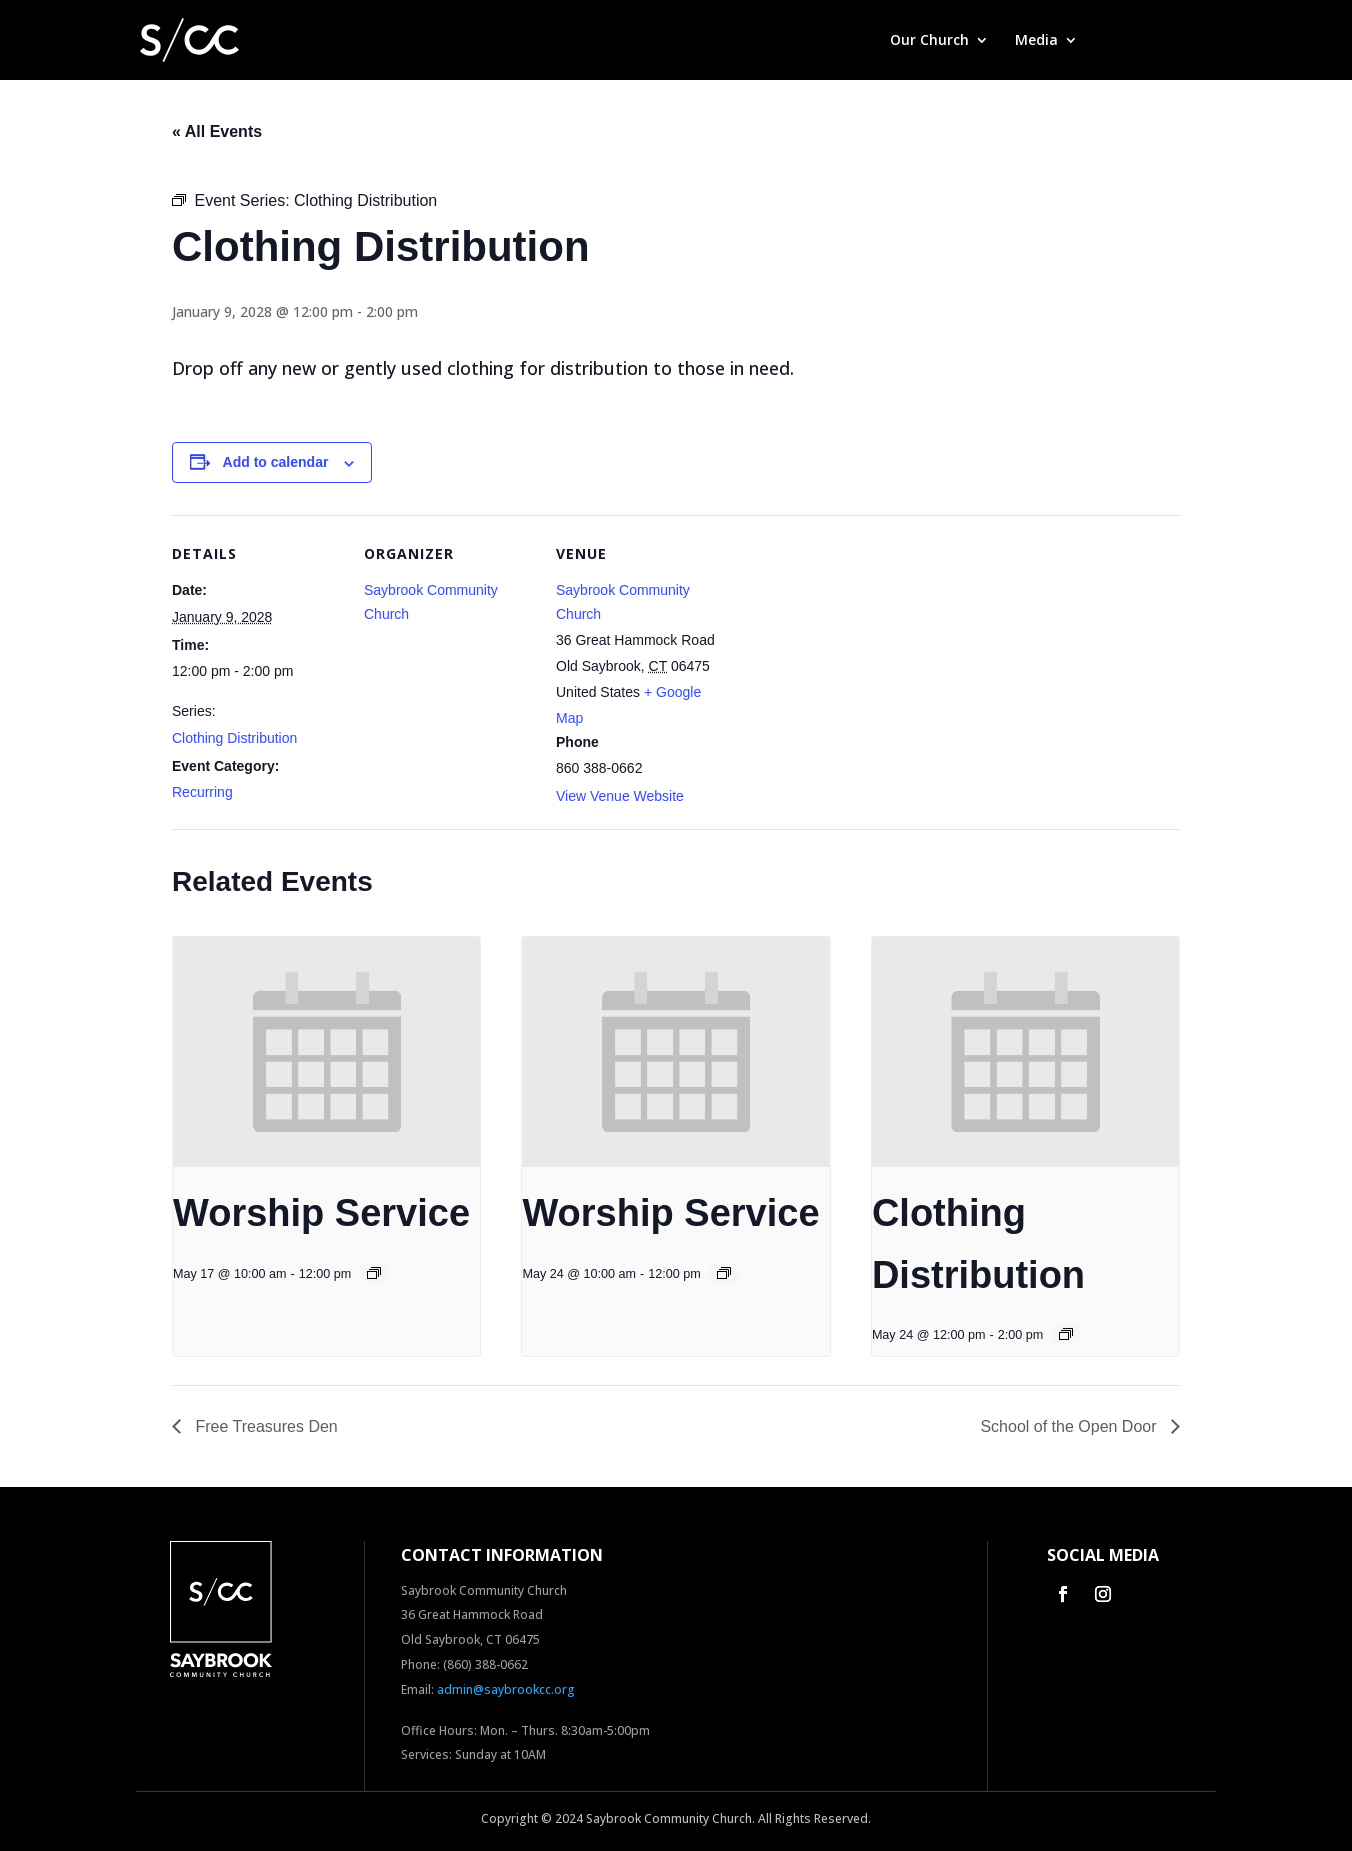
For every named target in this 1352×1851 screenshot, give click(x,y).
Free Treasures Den (264, 1426)
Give (1118, 41)
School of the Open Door (1070, 1426)
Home (843, 41)
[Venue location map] (853, 652)
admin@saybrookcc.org (506, 1689)
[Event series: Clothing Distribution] (1066, 1334)
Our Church (929, 41)
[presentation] (326, 1052)
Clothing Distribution (234, 738)
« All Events (217, 131)
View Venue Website (620, 796)
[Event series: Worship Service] (374, 1273)
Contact (1187, 41)
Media (1036, 41)
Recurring (202, 792)
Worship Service (321, 1213)
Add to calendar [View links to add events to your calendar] (276, 462)
